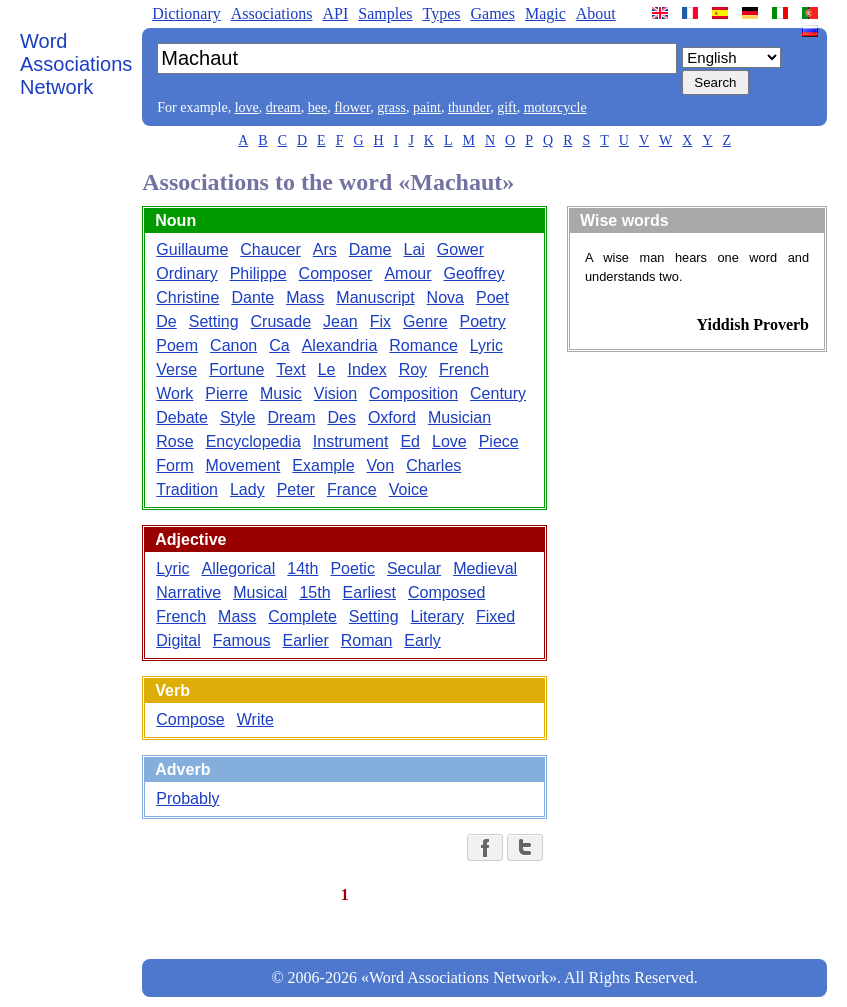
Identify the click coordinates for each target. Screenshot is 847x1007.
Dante (252, 297)
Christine (187, 297)
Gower (460, 249)
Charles (433, 465)
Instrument (351, 441)
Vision (335, 393)
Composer (336, 273)
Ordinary (186, 273)
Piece (499, 441)
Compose (190, 719)
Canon (233, 345)
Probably (187, 798)
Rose (174, 441)
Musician (459, 417)
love (247, 107)
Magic (545, 13)
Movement (243, 465)
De (166, 321)
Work (174, 393)
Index (366, 369)
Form (174, 465)
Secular (414, 568)
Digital (178, 640)
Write (255, 719)
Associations (272, 13)
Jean (340, 321)
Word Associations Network (76, 64)
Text (290, 369)
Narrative (188, 592)
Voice (408, 489)
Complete (302, 616)
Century (498, 393)
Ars (325, 249)
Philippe (258, 273)
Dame (370, 249)
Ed (410, 441)
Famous (242, 640)
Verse (176, 369)
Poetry (483, 321)
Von (381, 465)
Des (341, 417)
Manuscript (375, 297)
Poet (492, 297)
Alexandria (340, 345)
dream (283, 107)
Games (492, 13)
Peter (296, 489)
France (352, 489)
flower (352, 107)
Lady (247, 489)
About (596, 13)
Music (281, 393)
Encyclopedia (253, 441)
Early (422, 640)
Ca (279, 345)
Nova (445, 297)
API (335, 13)
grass (391, 107)
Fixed (495, 616)
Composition (413, 393)
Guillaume (192, 249)
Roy (413, 369)
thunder (469, 107)
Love (449, 441)
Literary (437, 616)
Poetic (352, 568)
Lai (413, 249)
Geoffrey (474, 273)
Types (441, 13)
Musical (260, 592)
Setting (214, 321)
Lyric (486, 345)
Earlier (306, 640)
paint (427, 107)
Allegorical (238, 568)
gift (506, 107)
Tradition (187, 489)
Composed (446, 592)
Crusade (281, 321)
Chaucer (270, 249)
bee (317, 107)
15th (314, 592)
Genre (425, 321)
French (464, 369)
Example (323, 465)
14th (302, 568)
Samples (385, 13)
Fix (380, 321)
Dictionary (186, 13)
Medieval (485, 568)
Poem (177, 345)
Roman (367, 640)
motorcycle (555, 107)
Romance (423, 345)
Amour (407, 273)
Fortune (236, 369)
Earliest (369, 592)
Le (327, 369)
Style (238, 417)
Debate (182, 417)
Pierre (226, 393)
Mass (305, 297)
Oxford (392, 417)
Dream (291, 417)
